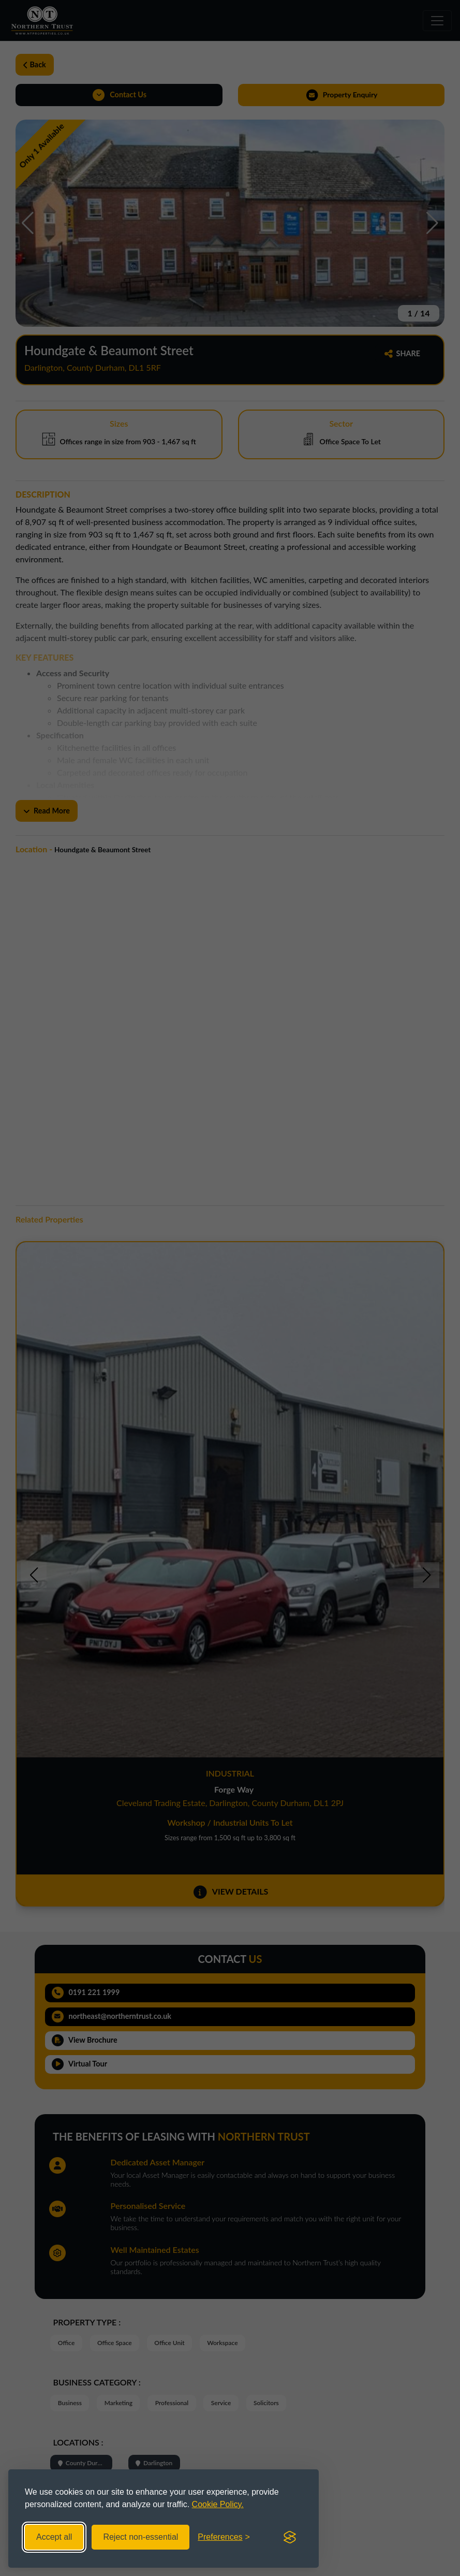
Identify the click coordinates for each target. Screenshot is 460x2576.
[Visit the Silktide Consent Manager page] (289, 2537)
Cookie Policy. (218, 2504)
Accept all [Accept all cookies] (54, 2537)
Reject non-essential (140, 2537)
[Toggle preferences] (224, 2537)
